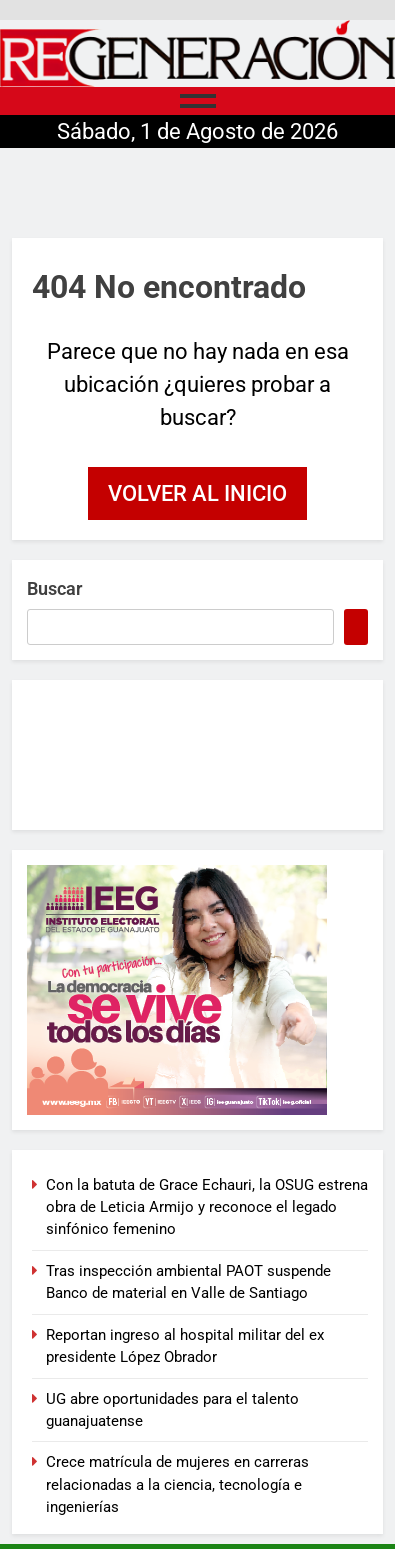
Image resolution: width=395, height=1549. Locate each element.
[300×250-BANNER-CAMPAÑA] (197, 990)
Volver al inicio (197, 493)
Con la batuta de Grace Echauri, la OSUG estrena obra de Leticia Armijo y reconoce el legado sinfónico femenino (207, 1207)
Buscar (54, 588)
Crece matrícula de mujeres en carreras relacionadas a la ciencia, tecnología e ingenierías (177, 1484)
